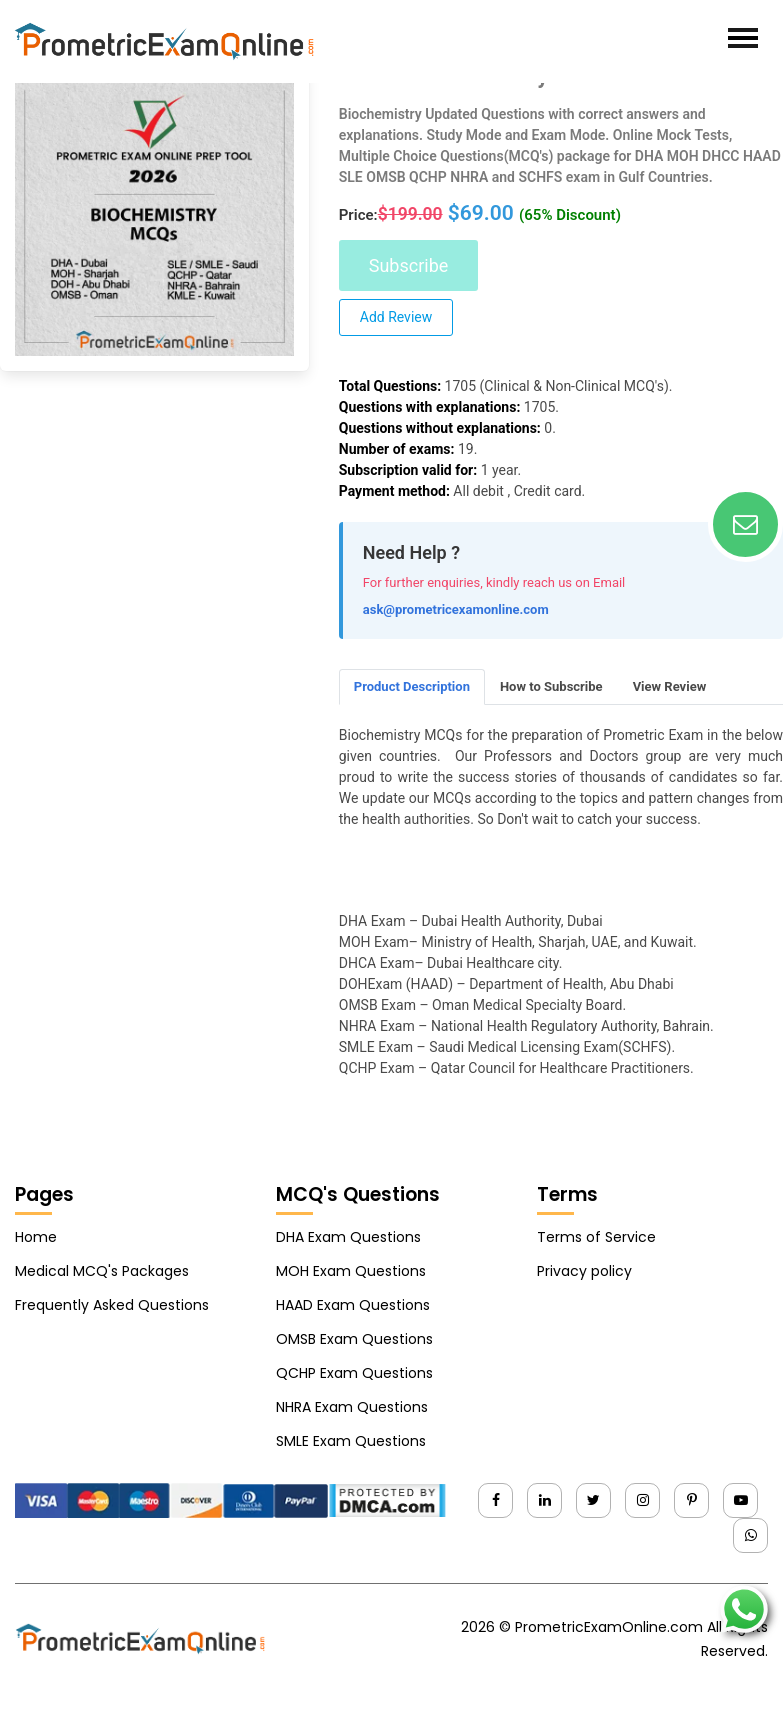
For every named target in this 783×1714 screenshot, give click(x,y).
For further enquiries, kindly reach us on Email (494, 582)
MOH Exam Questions (351, 1271)
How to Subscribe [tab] (551, 686)
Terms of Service (596, 1237)
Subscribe (409, 265)
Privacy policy (584, 1271)
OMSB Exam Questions (354, 1339)
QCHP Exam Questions (354, 1373)
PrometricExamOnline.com (609, 1627)
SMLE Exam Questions (351, 1441)
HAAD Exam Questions (353, 1305)
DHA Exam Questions (348, 1237)
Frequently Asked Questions (112, 1305)
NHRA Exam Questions (352, 1407)
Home (36, 1237)
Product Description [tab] (412, 686)
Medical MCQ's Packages (102, 1271)
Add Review (396, 317)
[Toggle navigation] (742, 37)
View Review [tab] (670, 686)
